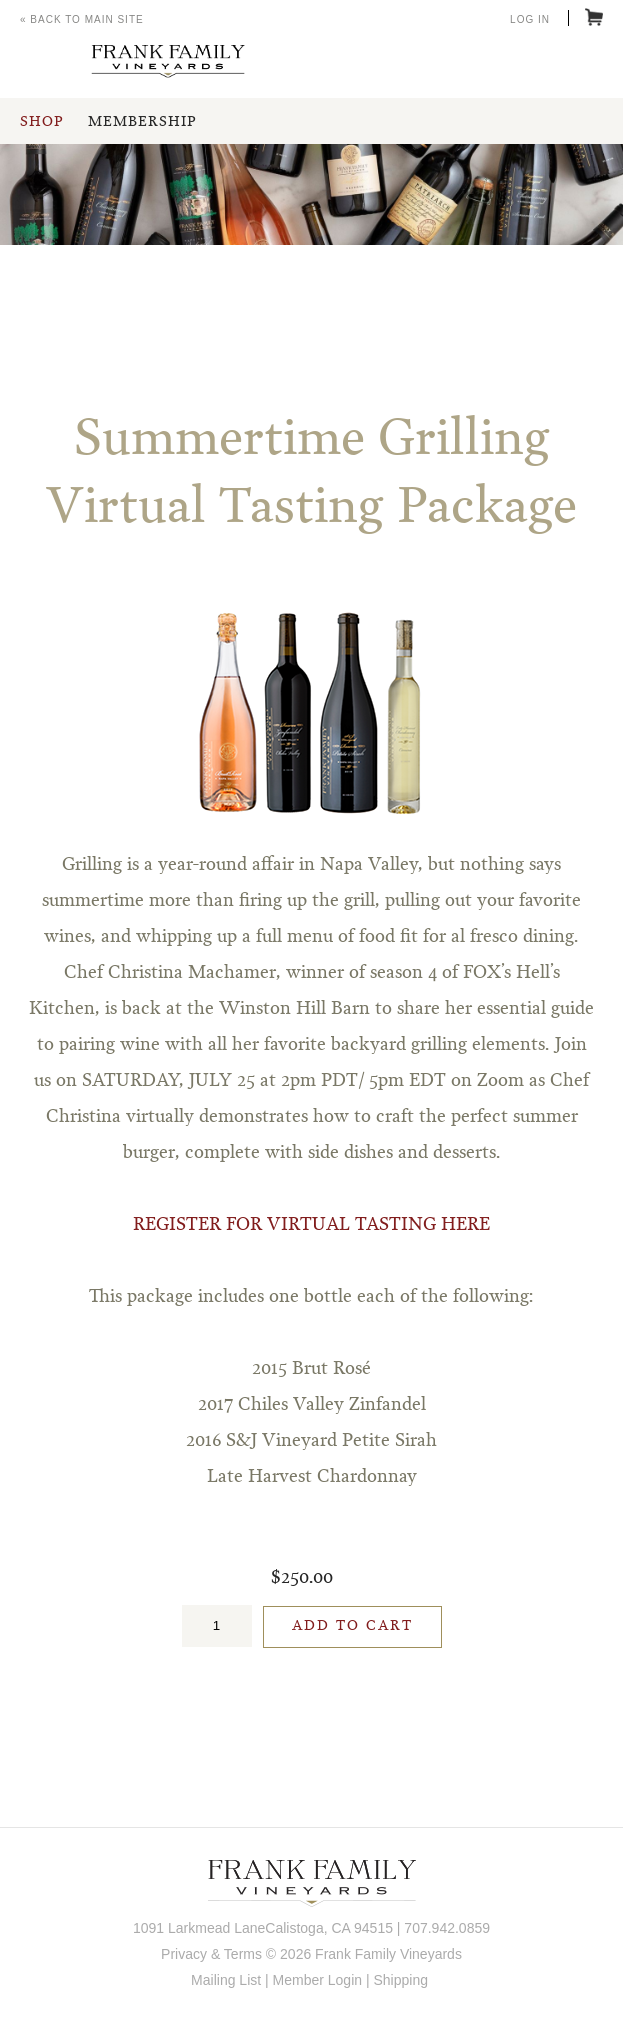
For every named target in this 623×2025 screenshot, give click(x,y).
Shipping (400, 1980)
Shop (41, 122)
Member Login (318, 1980)
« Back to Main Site (82, 19)
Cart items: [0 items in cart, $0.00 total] (594, 17)
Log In (530, 19)
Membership (142, 122)
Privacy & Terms (211, 1954)
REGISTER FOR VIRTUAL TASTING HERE (311, 1225)
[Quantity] (217, 1626)
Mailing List (226, 1980)
